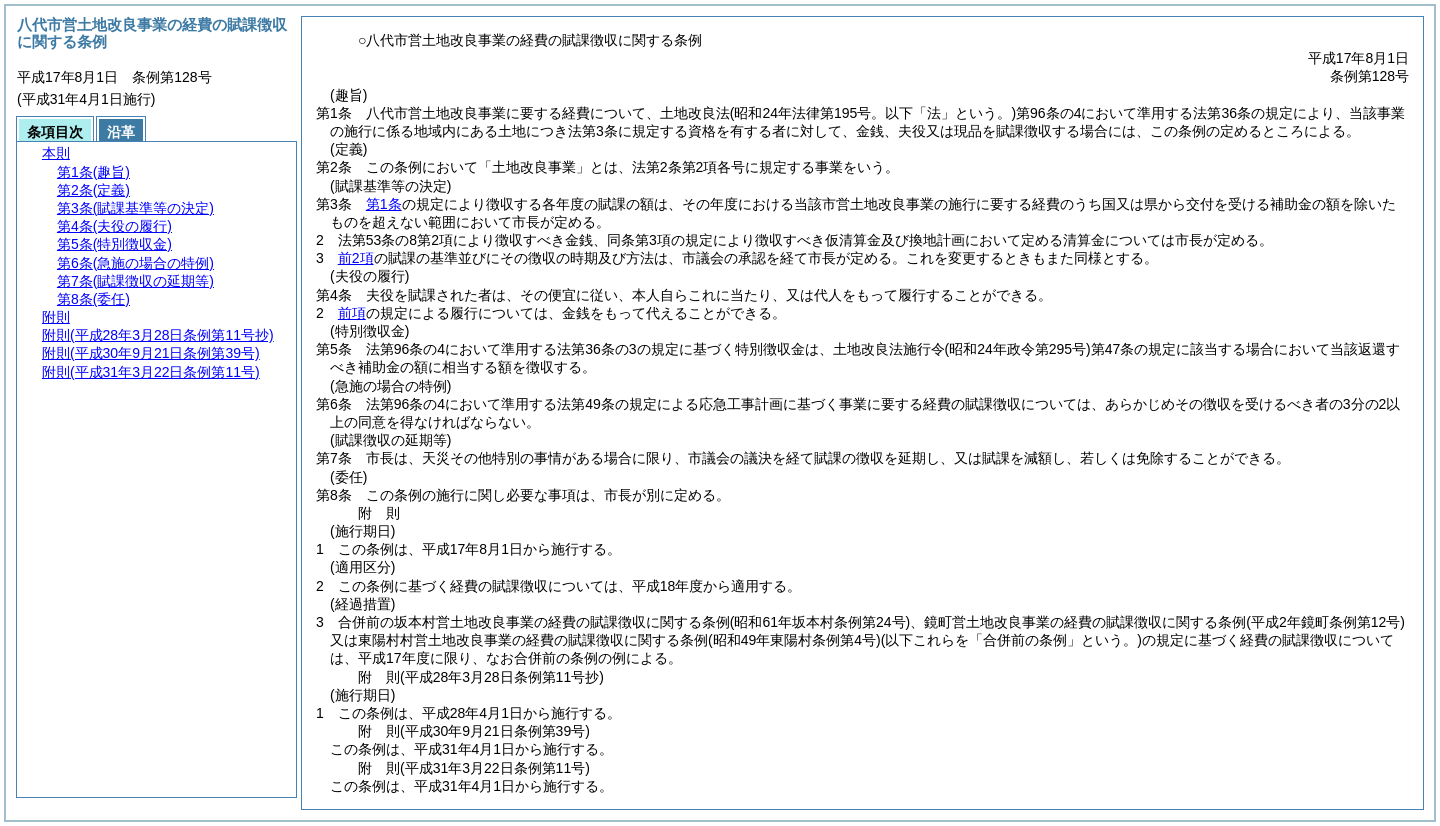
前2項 (356, 258)
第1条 (384, 204)
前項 (352, 313)
